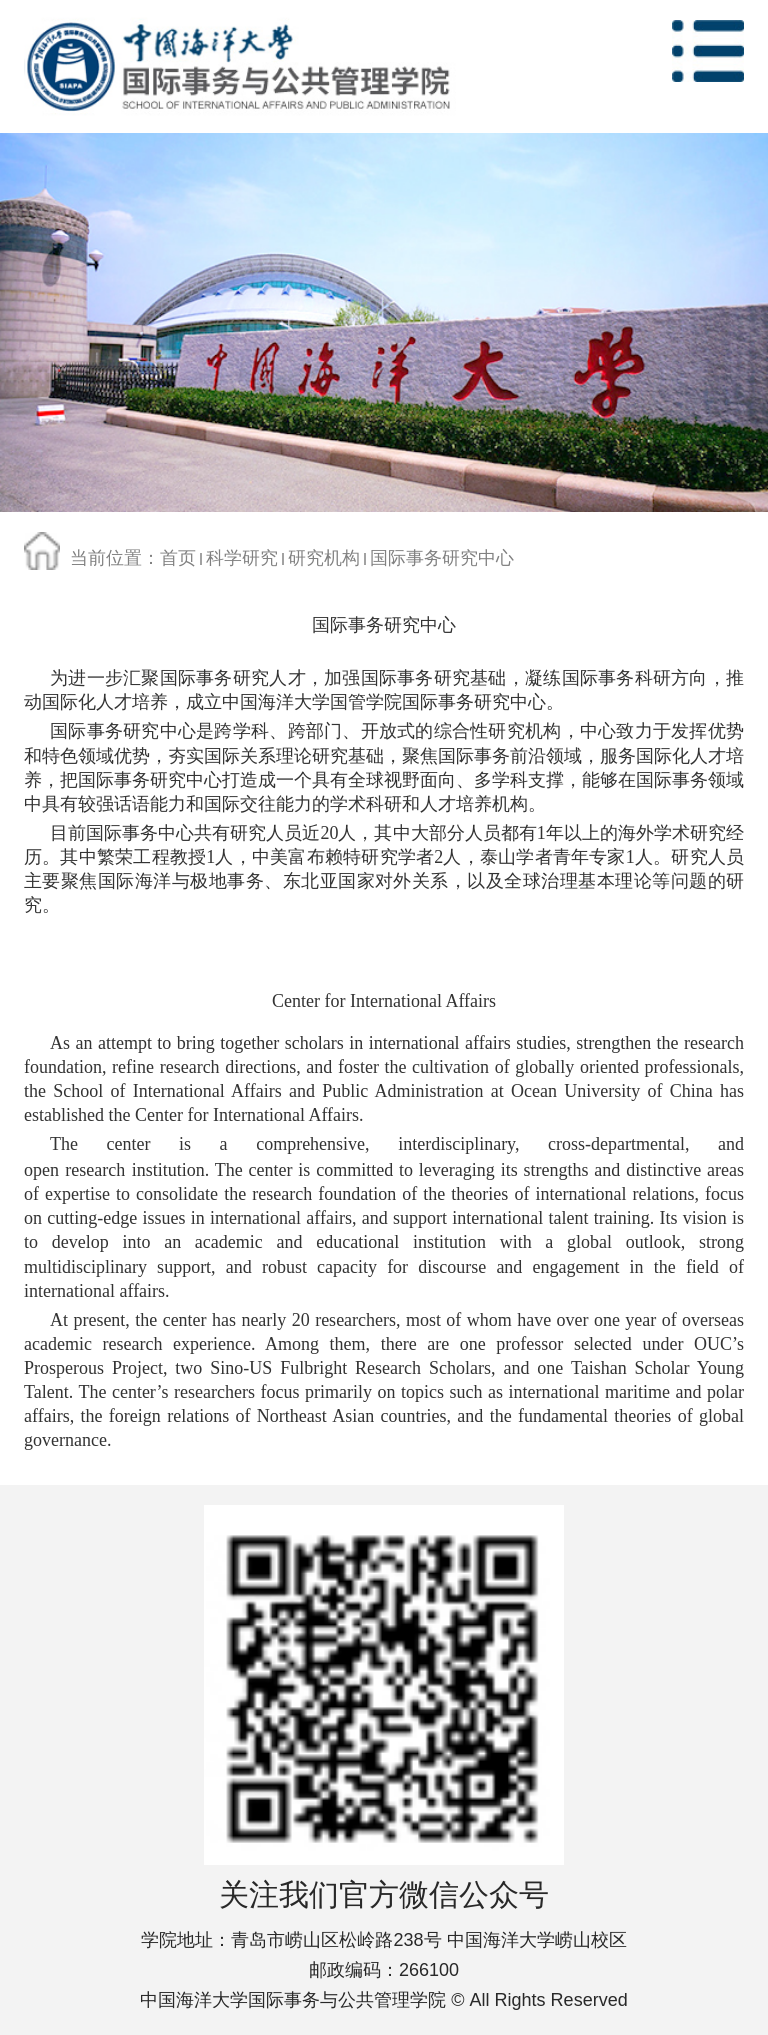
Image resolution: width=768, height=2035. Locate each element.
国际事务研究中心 (442, 558)
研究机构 (324, 558)
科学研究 (242, 558)
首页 (178, 558)
